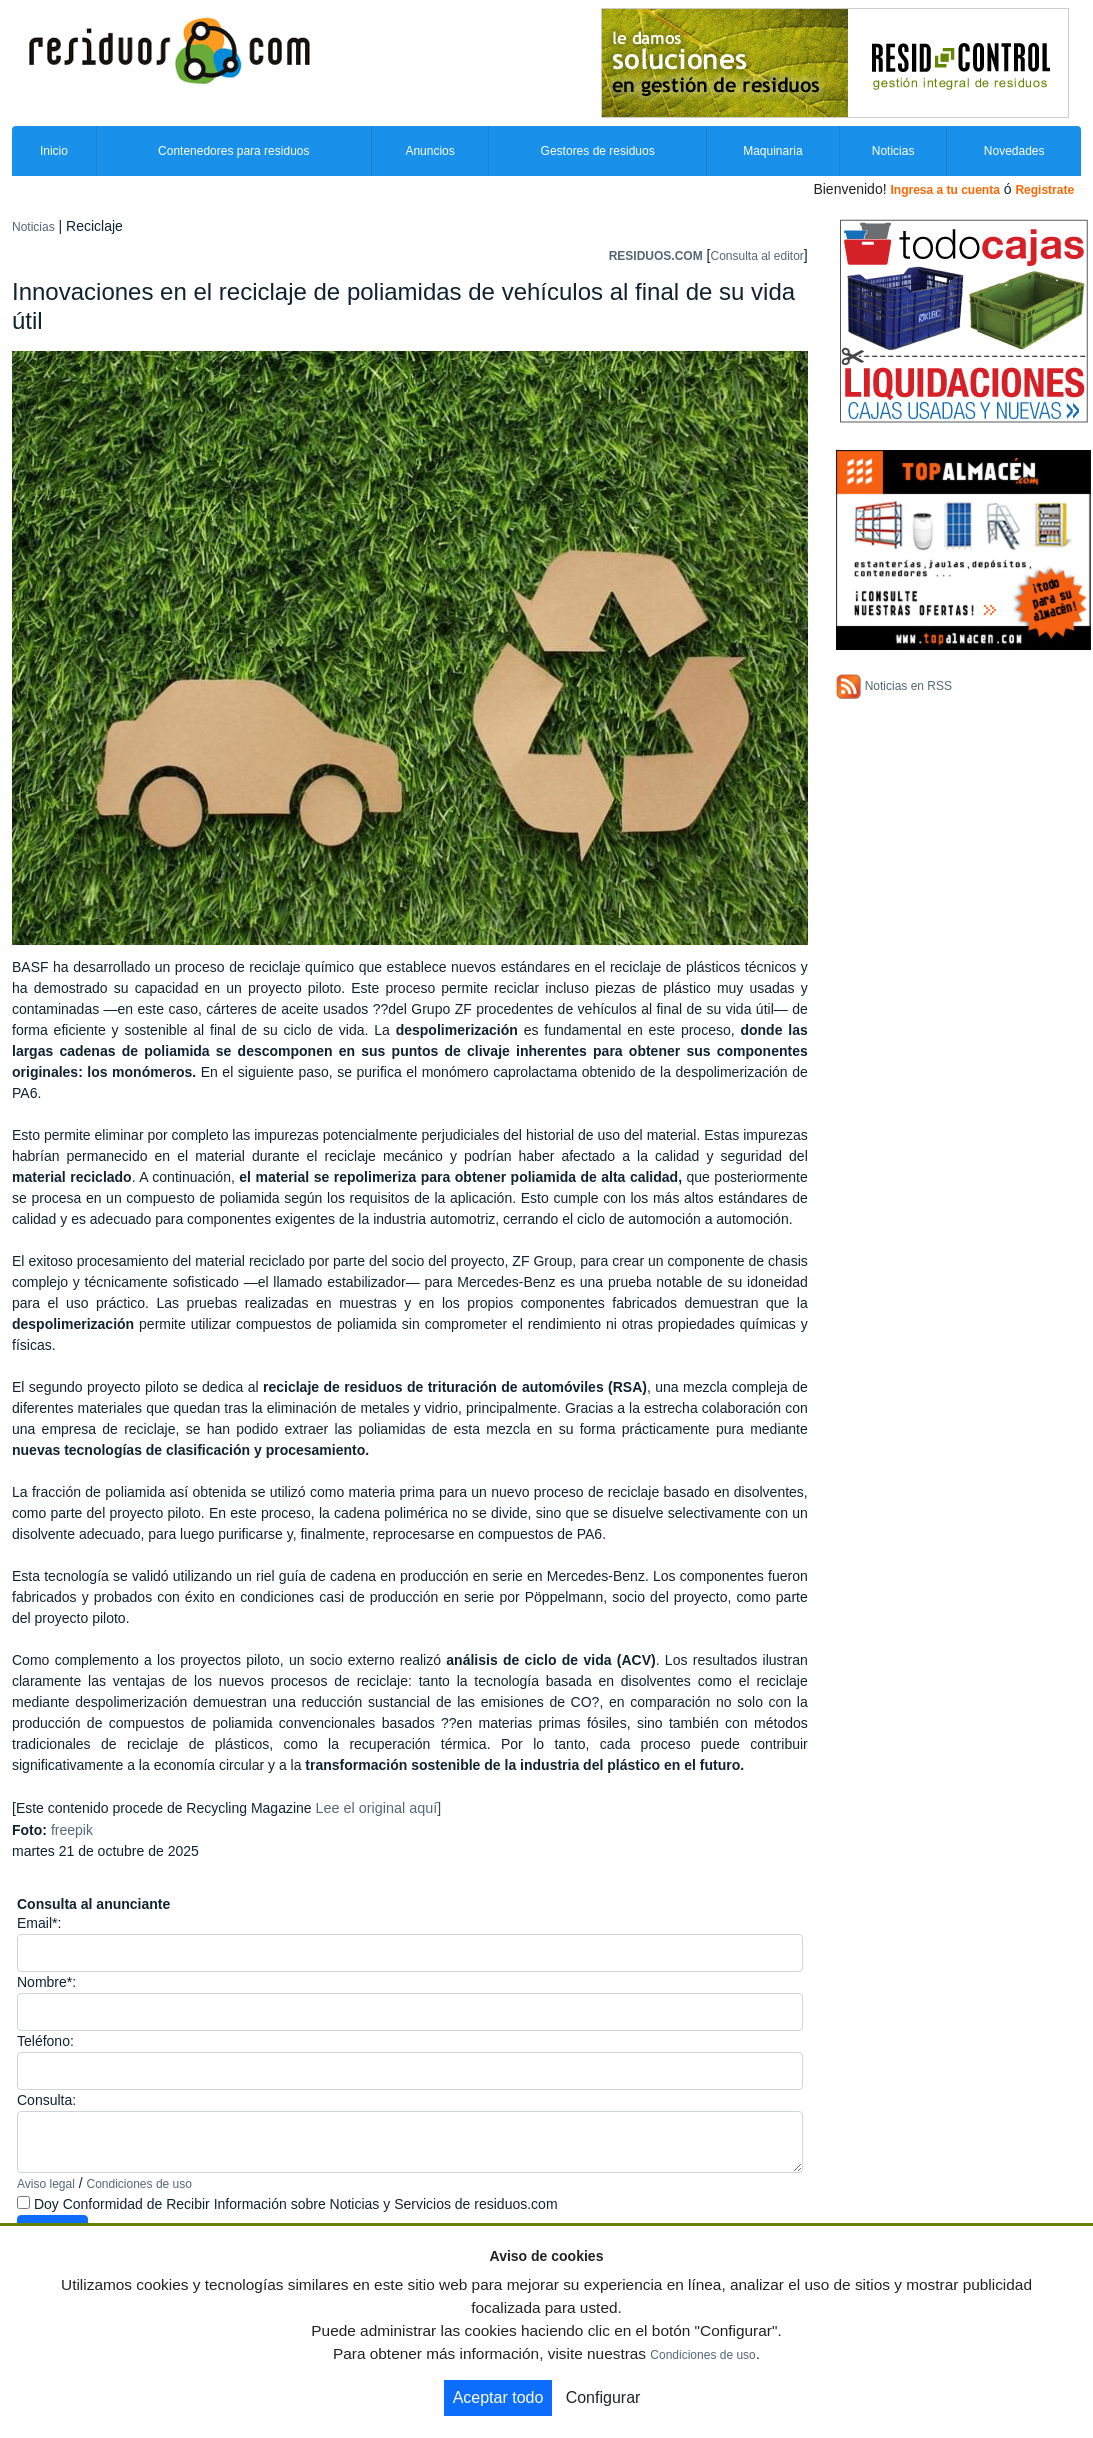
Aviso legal (46, 2184)
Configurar (603, 2397)
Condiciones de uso (139, 2184)
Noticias (893, 151)
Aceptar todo (498, 2397)
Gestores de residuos (598, 151)
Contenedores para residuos (233, 151)
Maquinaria (772, 151)
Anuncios (429, 151)
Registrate (1044, 190)
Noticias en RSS (908, 686)
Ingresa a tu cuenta (944, 190)
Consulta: (46, 2100)
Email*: (39, 1923)
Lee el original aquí (377, 1808)
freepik (72, 1830)
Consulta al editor (756, 256)
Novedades (1014, 151)
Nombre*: (46, 1982)
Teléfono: (45, 2041)
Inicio (54, 151)
